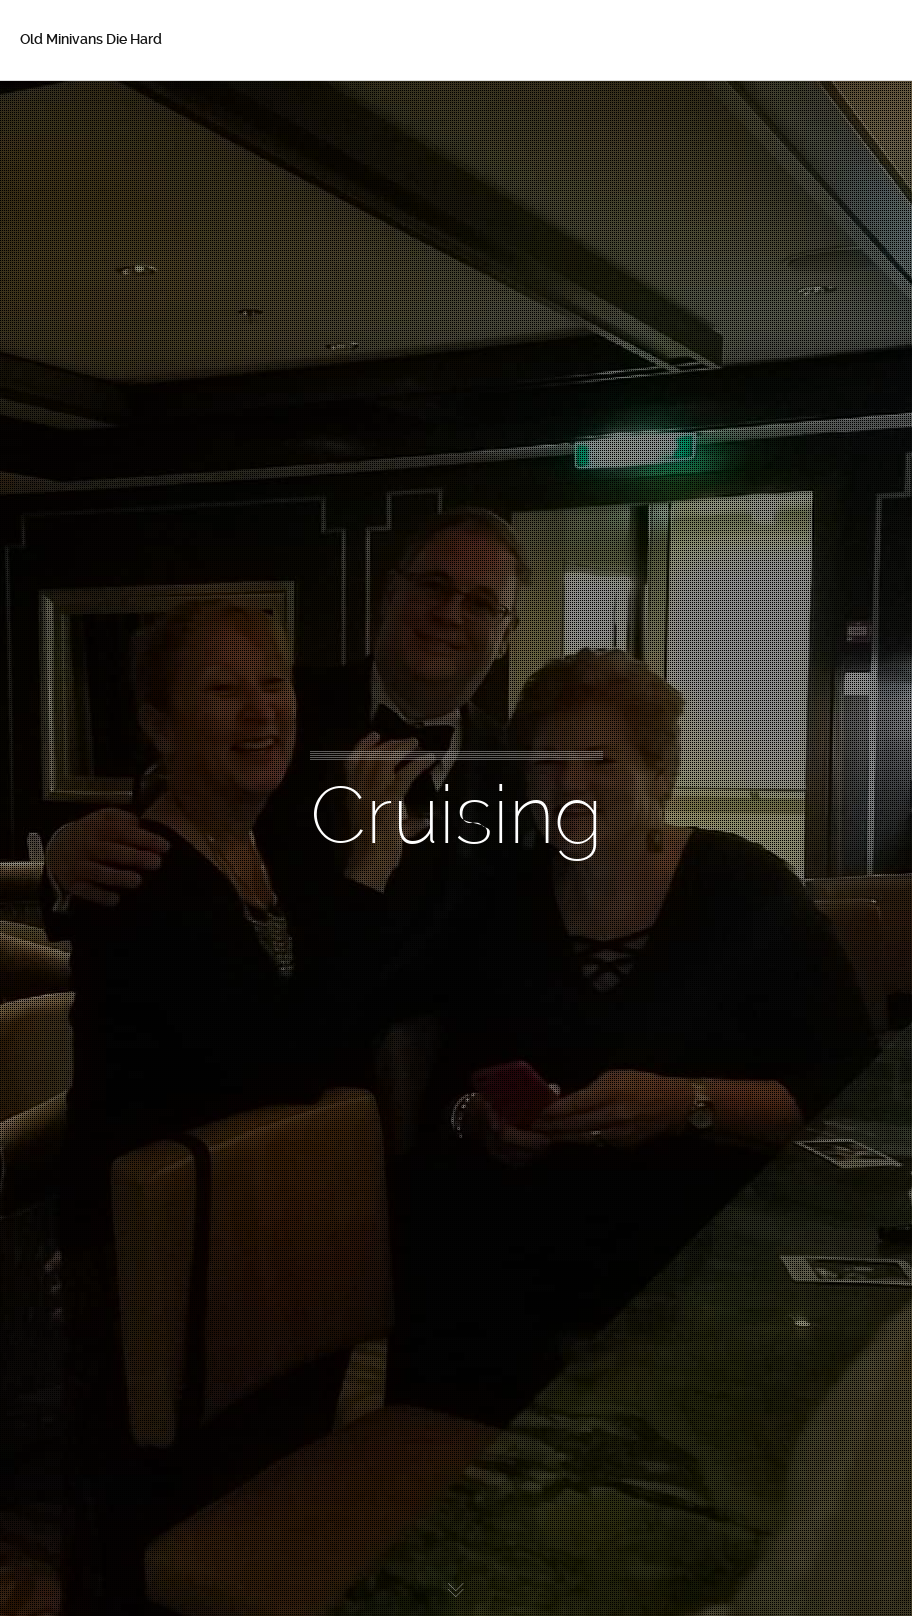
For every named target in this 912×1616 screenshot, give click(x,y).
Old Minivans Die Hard (91, 39)
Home (69, 110)
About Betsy (90, 152)
